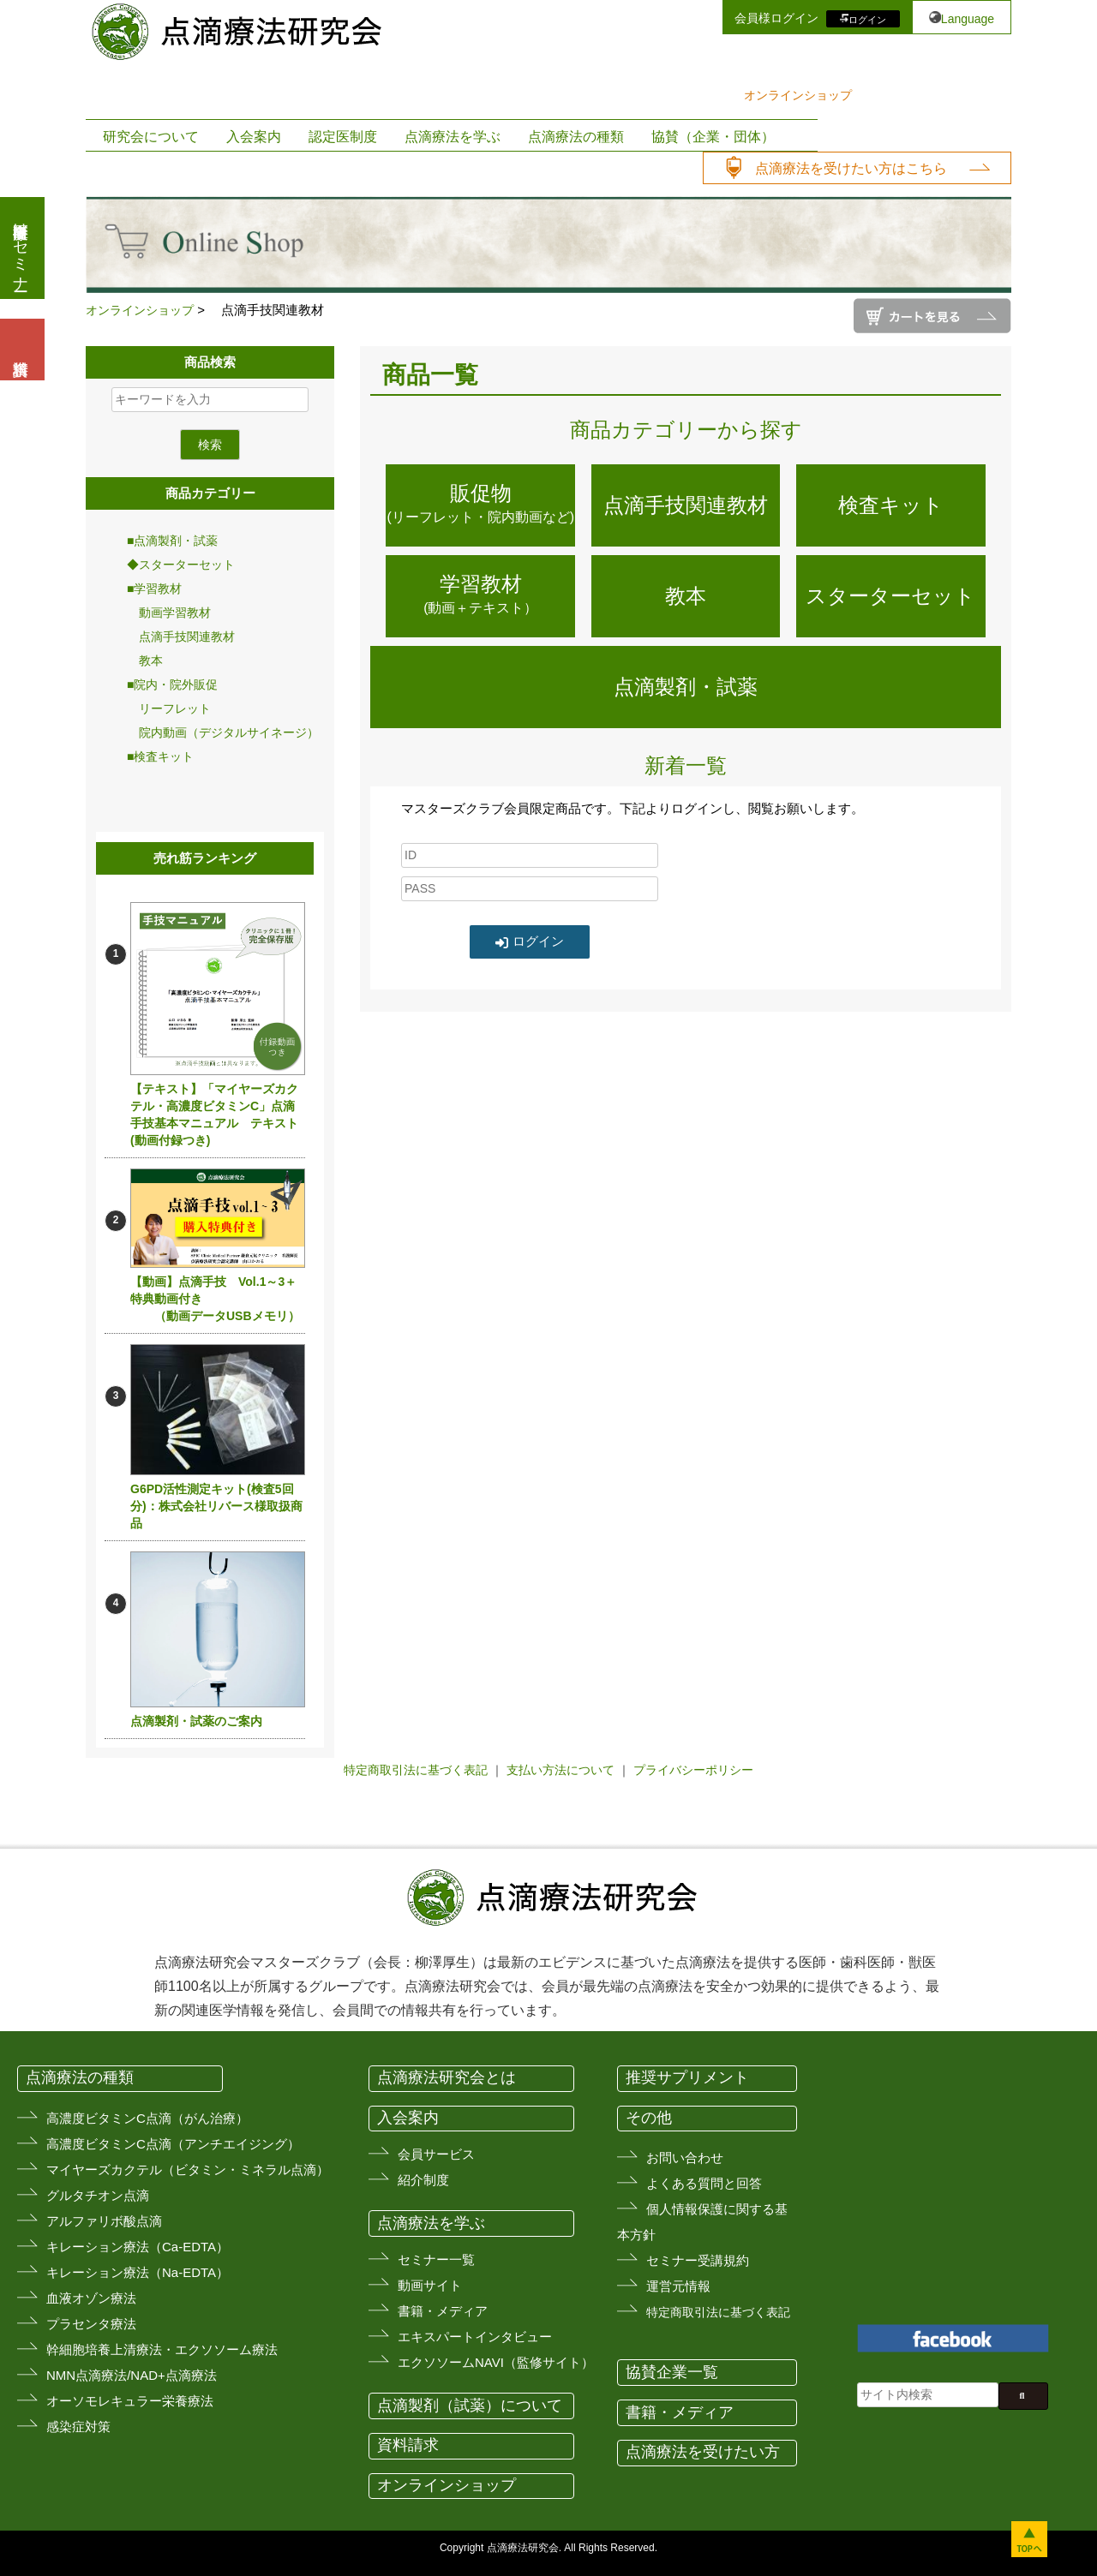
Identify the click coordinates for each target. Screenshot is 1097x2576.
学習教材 (480, 596)
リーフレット (169, 708)
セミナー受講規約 (697, 2260)
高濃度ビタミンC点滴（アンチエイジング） (173, 2144)
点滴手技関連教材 (181, 636)
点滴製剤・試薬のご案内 (196, 1721)
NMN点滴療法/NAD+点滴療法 (131, 2375)
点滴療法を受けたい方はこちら (851, 168)
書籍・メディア (443, 2311)
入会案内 (253, 136)
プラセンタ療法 (91, 2323)
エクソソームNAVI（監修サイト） (496, 2362)
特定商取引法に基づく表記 (416, 1770)
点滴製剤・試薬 (686, 686)
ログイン (867, 19)
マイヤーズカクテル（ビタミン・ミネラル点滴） (187, 2169)
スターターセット (890, 595)
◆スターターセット (181, 564)
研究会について (151, 136)
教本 (145, 660)
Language (967, 19)
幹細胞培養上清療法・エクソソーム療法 (162, 2349)
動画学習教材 (169, 612)
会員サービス (436, 2154)
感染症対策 (78, 2426)
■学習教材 (154, 588)
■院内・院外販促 (172, 684)
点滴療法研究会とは (446, 2077)
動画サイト (430, 2285)
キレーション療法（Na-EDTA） (137, 2272)
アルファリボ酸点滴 (104, 2221)
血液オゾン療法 (91, 2298)
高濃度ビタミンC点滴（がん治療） (147, 2118)
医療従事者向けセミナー (20, 248)
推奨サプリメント (687, 2077)
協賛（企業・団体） (713, 136)
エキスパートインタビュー (475, 2336)
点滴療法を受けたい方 (703, 2451)
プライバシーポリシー (693, 1770)
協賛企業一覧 (672, 2372)
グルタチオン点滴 (97, 2195)
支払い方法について (560, 1770)
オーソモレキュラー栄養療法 (129, 2401)
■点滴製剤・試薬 (172, 540)
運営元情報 (678, 2286)
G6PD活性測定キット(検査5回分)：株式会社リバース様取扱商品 (216, 1506)
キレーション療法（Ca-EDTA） (137, 2246)
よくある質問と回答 (704, 2183)
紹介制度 (423, 2180)
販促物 (480, 505)
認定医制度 (343, 136)
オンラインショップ (798, 95)
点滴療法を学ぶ (453, 136)
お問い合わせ (684, 2157)
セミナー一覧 (436, 2259)
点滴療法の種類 (576, 136)
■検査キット (160, 756)
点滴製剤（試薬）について (469, 2405)
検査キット (891, 505)
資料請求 (408, 2444)
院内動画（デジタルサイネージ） (223, 732)
